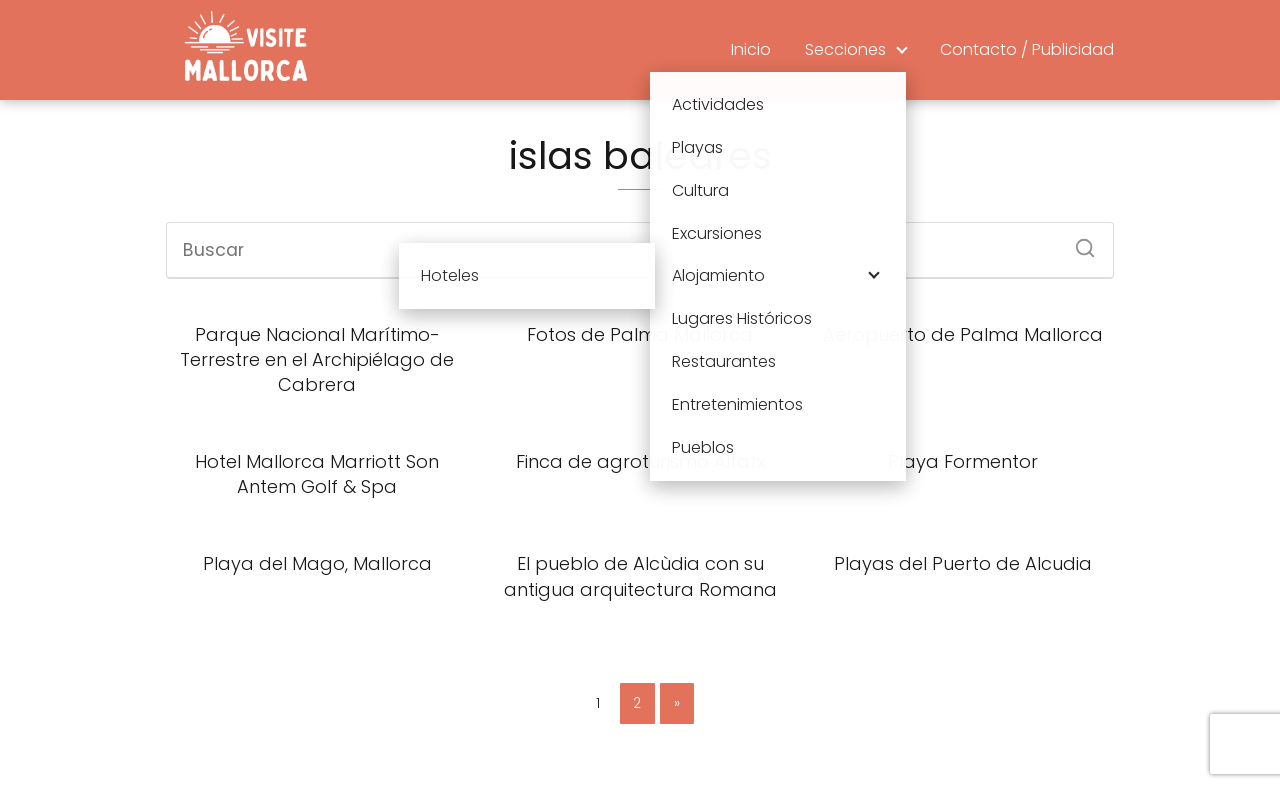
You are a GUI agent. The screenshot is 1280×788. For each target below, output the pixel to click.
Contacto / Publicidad (1027, 49)
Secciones (845, 49)
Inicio (751, 49)
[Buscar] (1078, 242)
